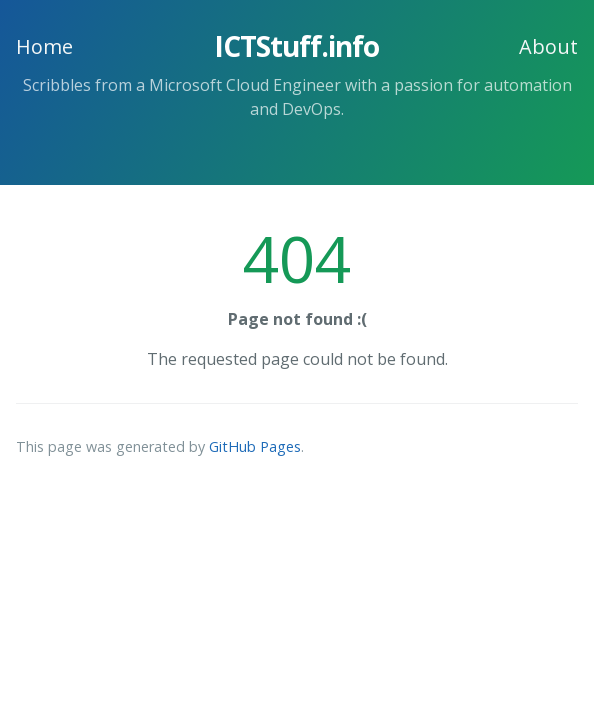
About (548, 46)
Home (44, 46)
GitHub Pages (255, 446)
